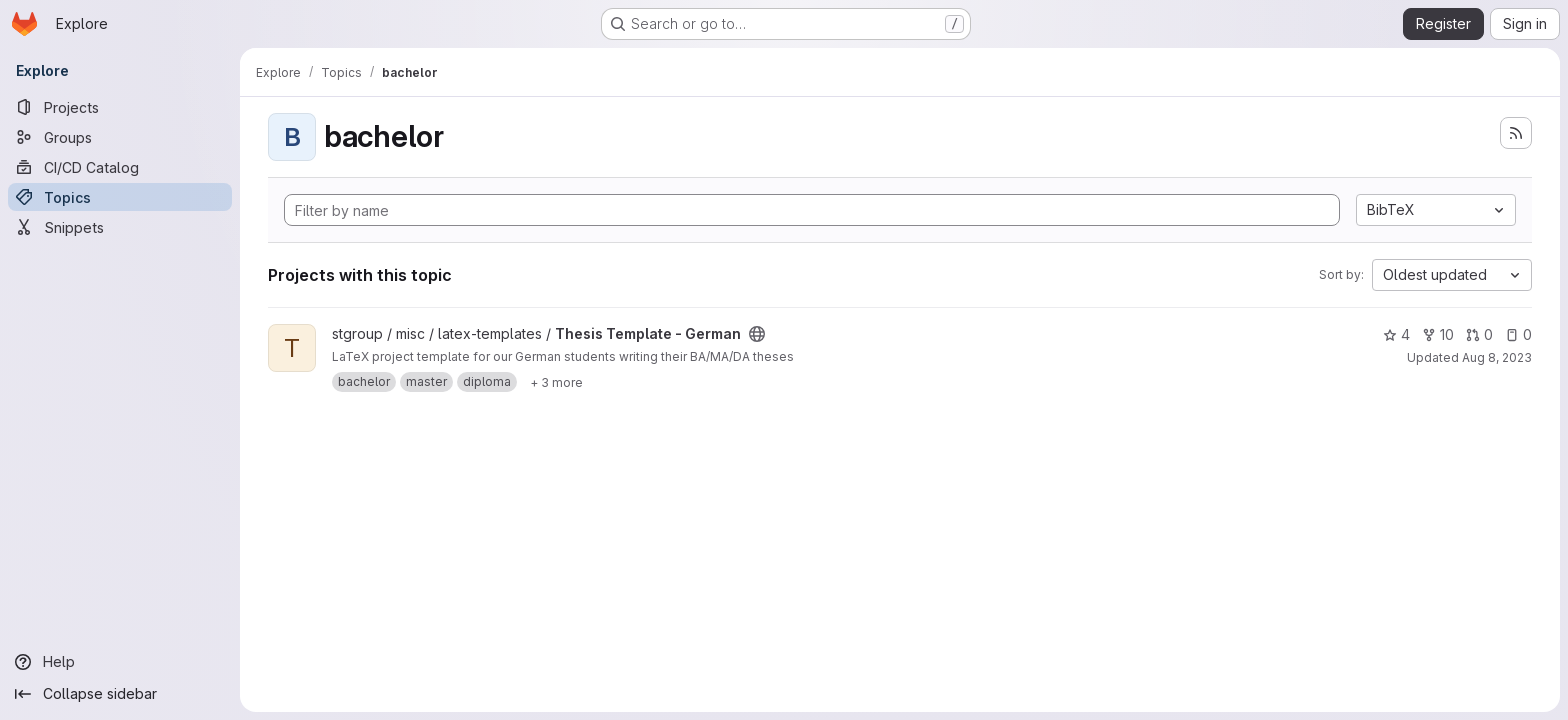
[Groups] (120, 137)
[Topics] (120, 197)
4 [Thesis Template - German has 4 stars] (1396, 334)
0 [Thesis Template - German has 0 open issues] (1518, 334)
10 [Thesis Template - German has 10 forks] (1438, 334)
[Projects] (120, 107)
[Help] (120, 662)
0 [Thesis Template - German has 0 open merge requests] (1479, 334)
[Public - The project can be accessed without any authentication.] (757, 334)
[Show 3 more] (556, 382)
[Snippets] (120, 227)
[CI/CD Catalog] (120, 167)
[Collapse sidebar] (120, 694)
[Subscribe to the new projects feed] (1516, 133)
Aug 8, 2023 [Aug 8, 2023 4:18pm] (1497, 357)
